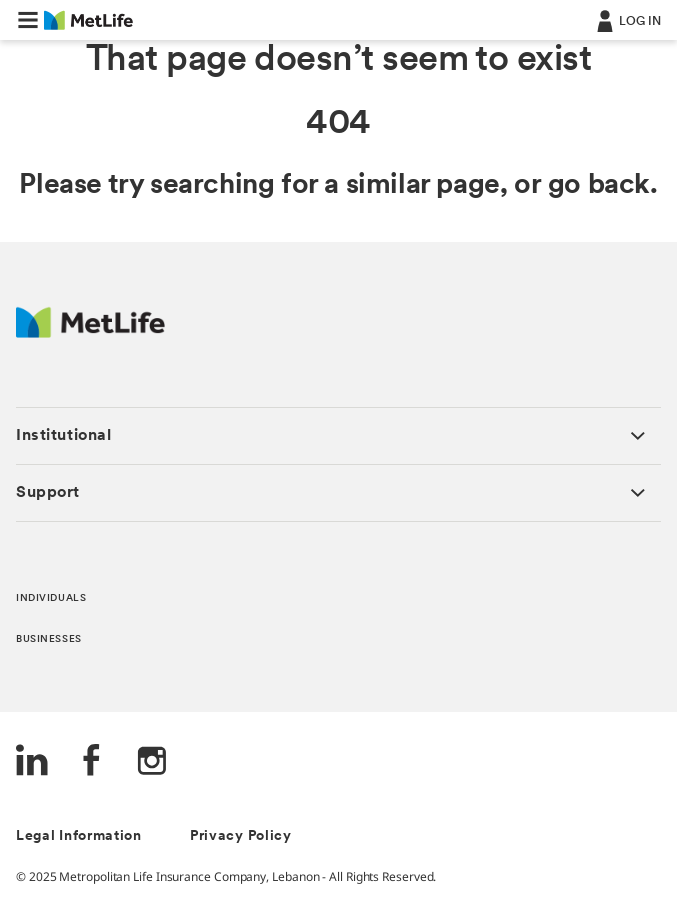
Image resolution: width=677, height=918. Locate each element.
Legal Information (79, 836)
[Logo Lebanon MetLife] (90, 332)
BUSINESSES (49, 639)
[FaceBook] (92, 762)
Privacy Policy (241, 836)
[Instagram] (152, 762)
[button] (28, 20)
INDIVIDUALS (51, 598)
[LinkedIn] (32, 762)
